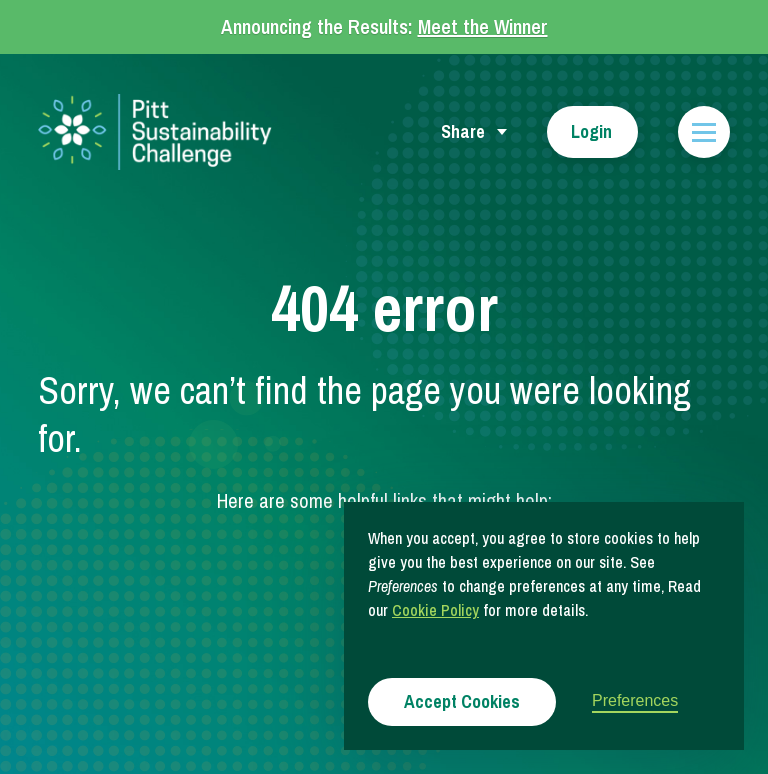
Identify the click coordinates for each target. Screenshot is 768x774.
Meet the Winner (483, 26)
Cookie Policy (435, 610)
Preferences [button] (635, 700)
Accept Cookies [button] (462, 701)
